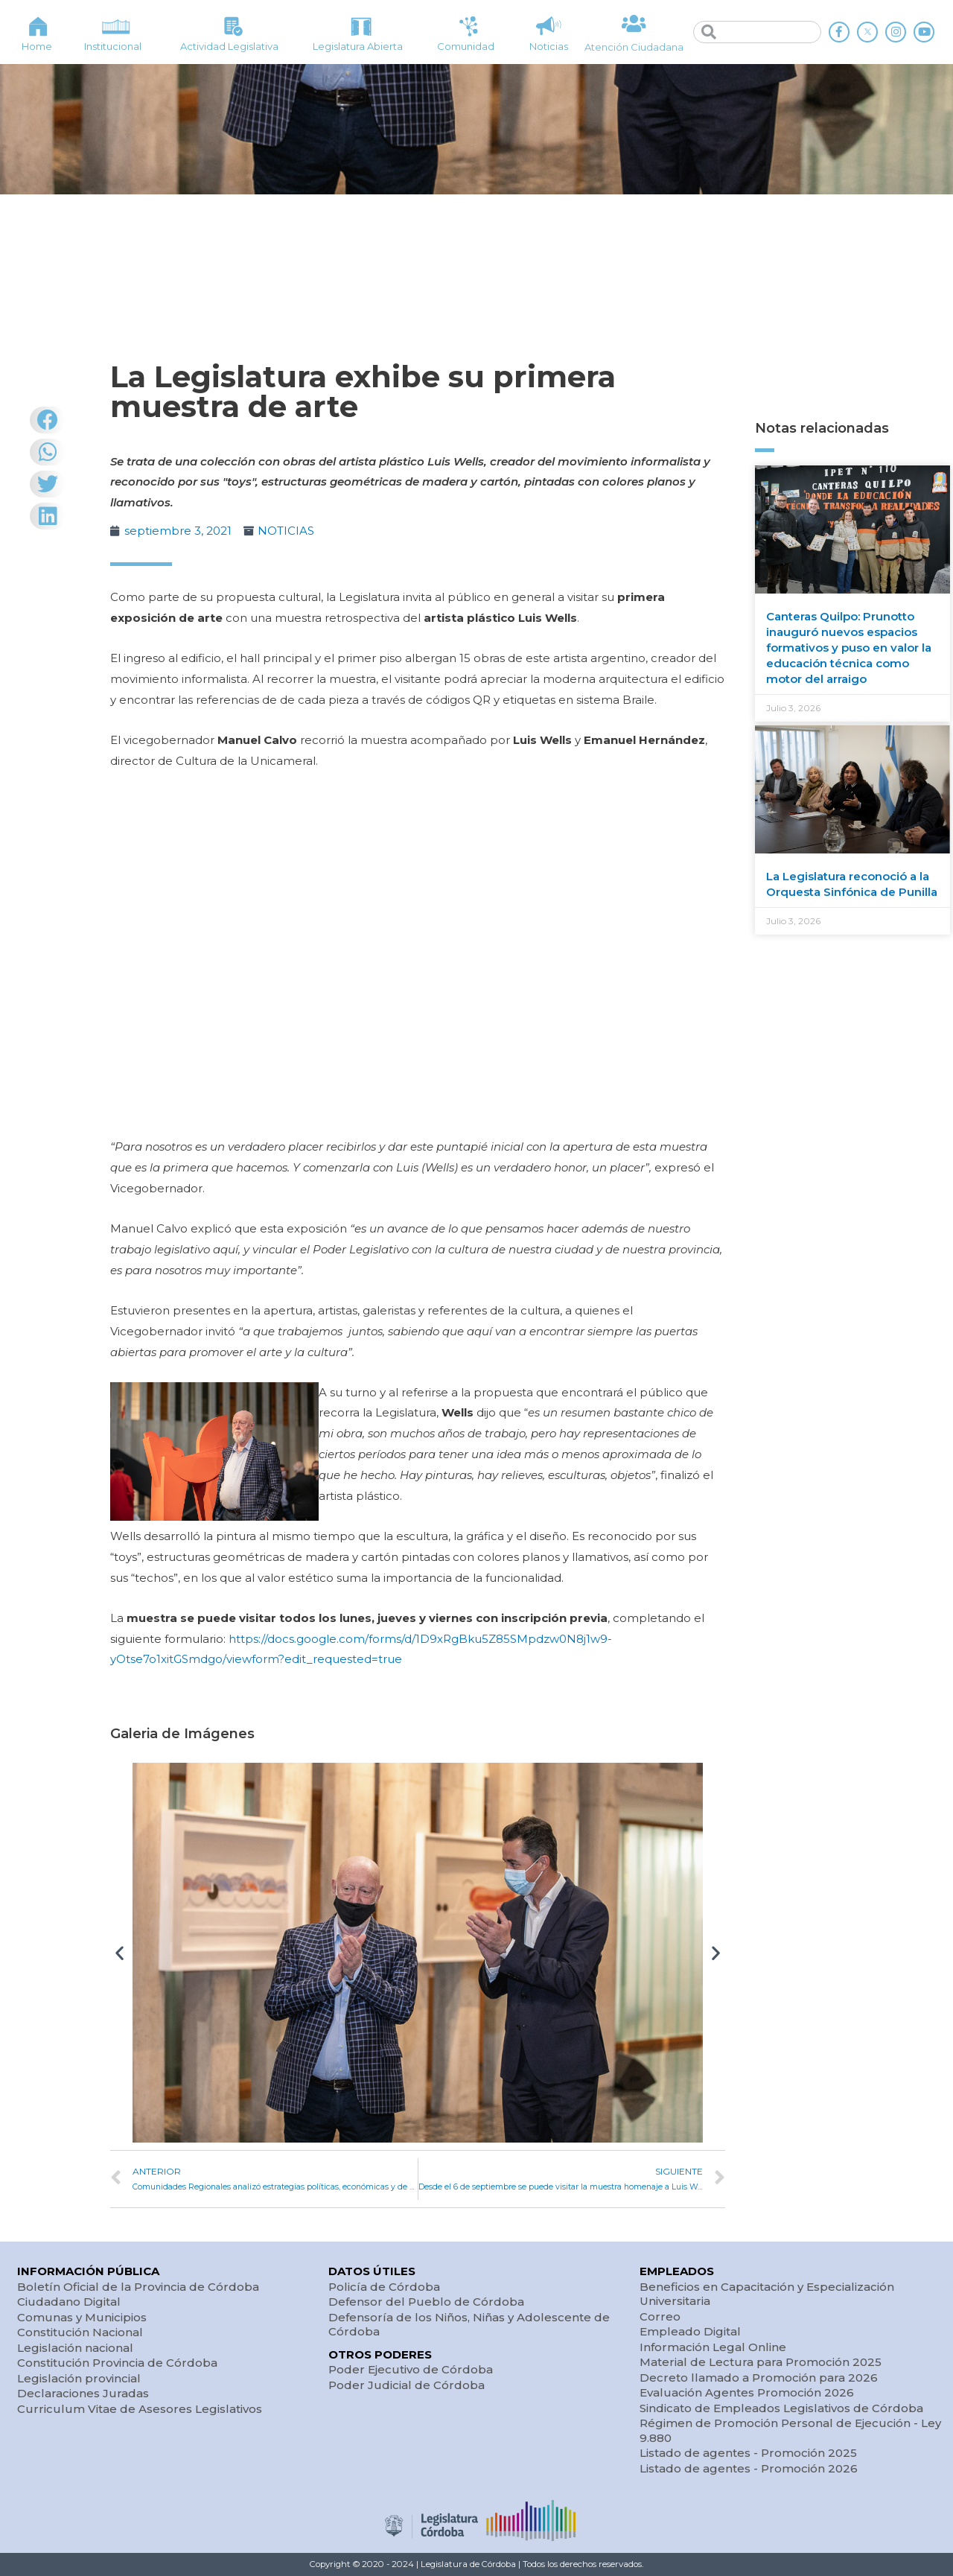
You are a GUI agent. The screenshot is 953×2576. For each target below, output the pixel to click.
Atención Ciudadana (633, 47)
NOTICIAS (286, 531)
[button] (119, 1952)
